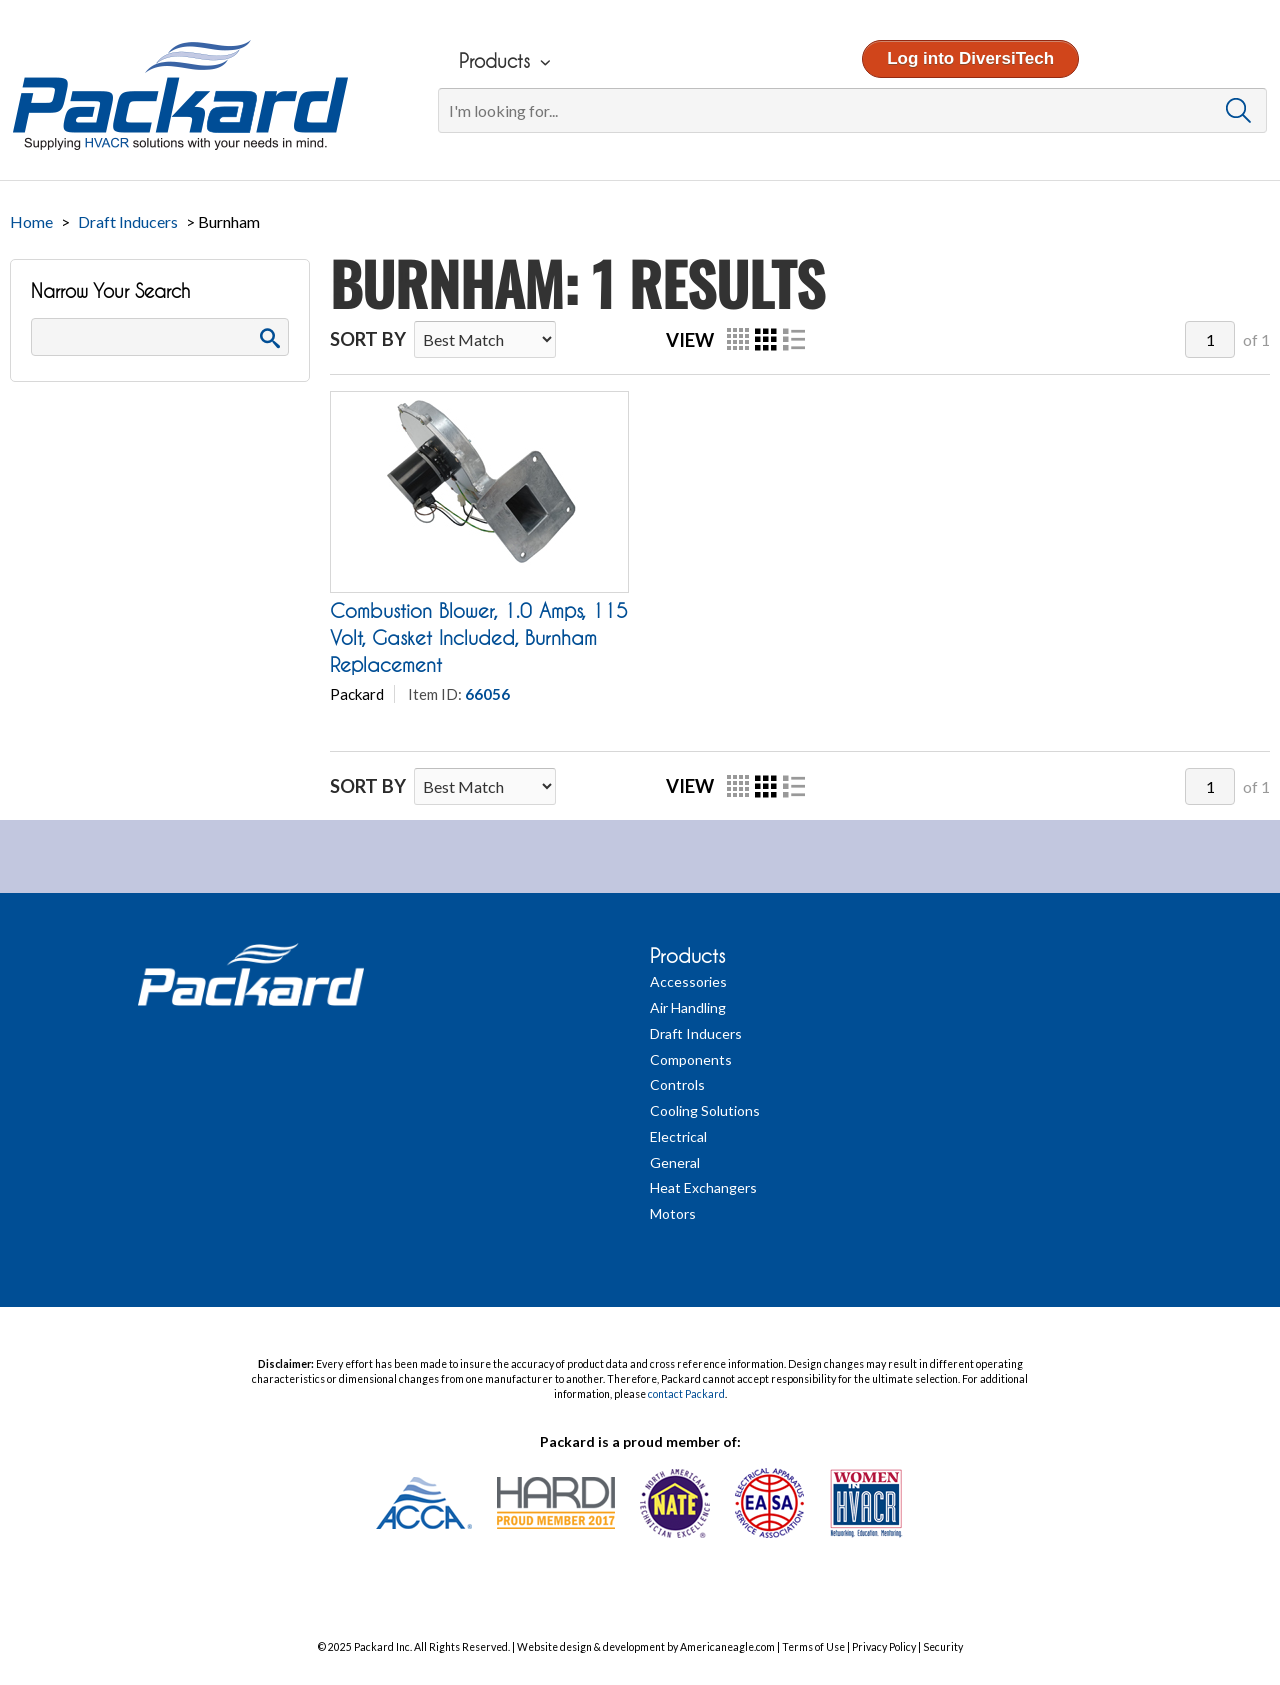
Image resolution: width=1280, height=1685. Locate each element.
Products (687, 956)
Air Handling (688, 1007)
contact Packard (686, 1394)
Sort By (368, 340)
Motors (673, 1213)
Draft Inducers (128, 221)
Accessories (688, 981)
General (675, 1162)
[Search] (850, 110)
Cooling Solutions (705, 1110)
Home (31, 221)
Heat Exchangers (703, 1187)
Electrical (678, 1136)
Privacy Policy (884, 1647)
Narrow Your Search (110, 291)
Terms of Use (813, 1647)
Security (943, 1647)
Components (691, 1059)
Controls (677, 1084)
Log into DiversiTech (968, 58)
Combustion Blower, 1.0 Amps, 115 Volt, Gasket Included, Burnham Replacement (479, 638)
